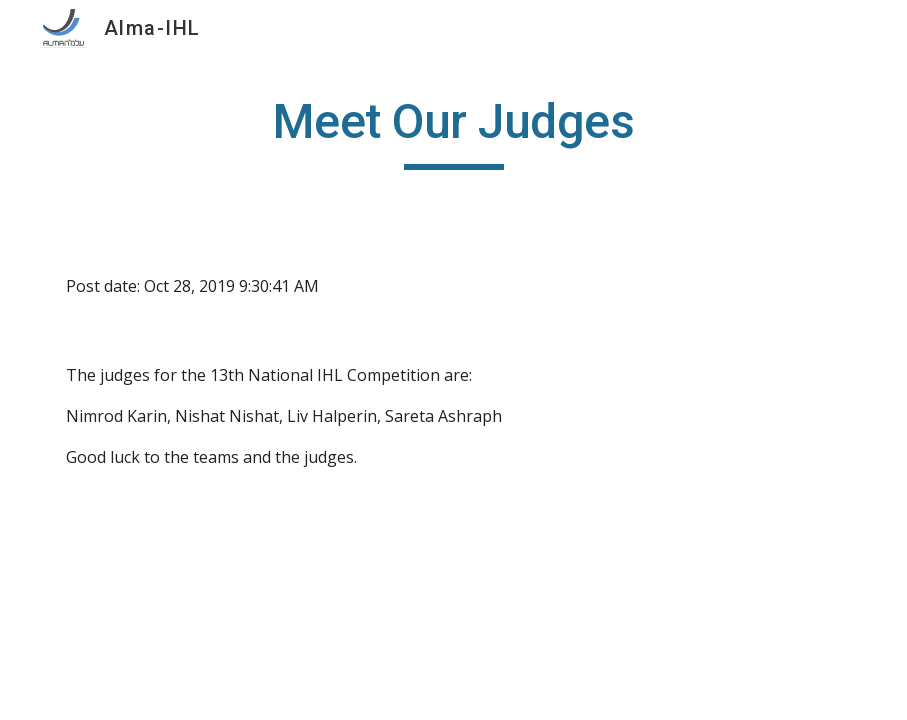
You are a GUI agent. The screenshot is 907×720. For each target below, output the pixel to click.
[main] (453, 131)
